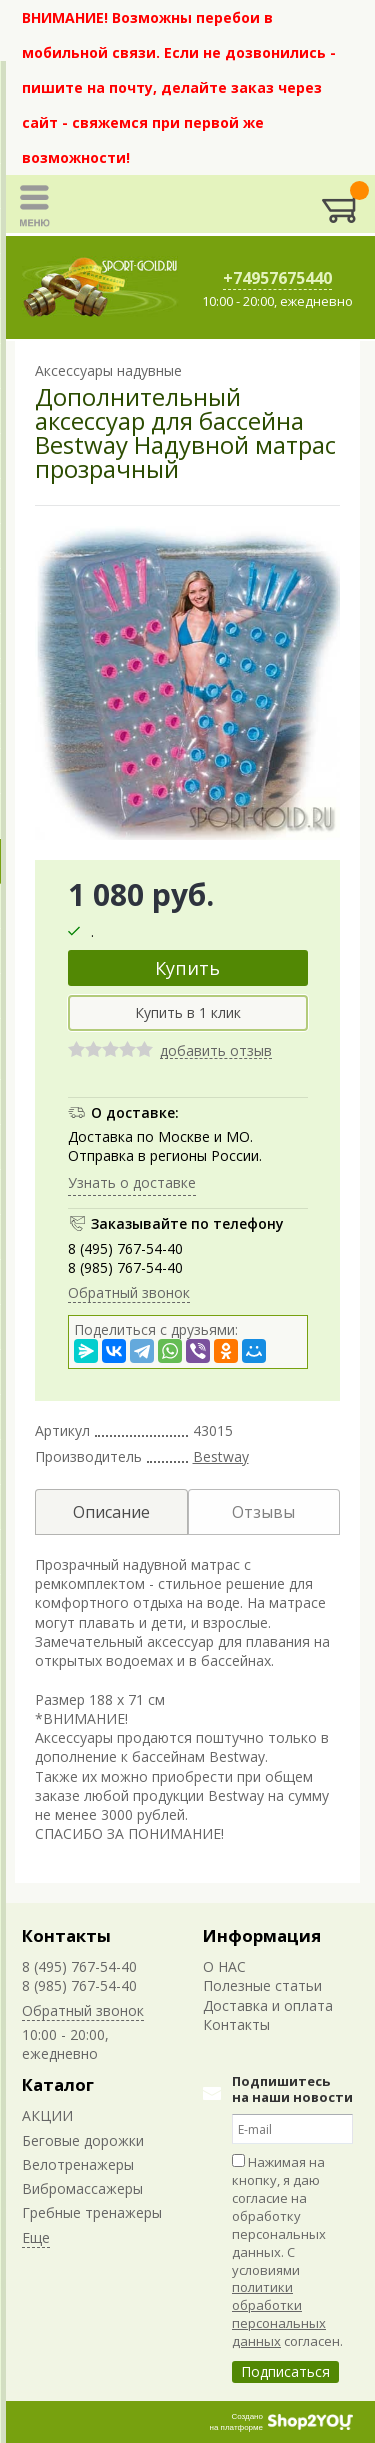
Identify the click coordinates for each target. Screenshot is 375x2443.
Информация (262, 1935)
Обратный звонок (129, 1292)
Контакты (66, 1935)
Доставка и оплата (268, 2005)
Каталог (58, 2084)
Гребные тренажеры (92, 2212)
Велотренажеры (78, 2164)
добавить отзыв (216, 1051)
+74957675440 (277, 278)
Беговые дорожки (83, 2140)
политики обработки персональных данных (279, 2314)
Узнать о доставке (132, 1182)
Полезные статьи (262, 1985)
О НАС (224, 1966)
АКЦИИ (47, 2115)
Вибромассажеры (82, 2188)
